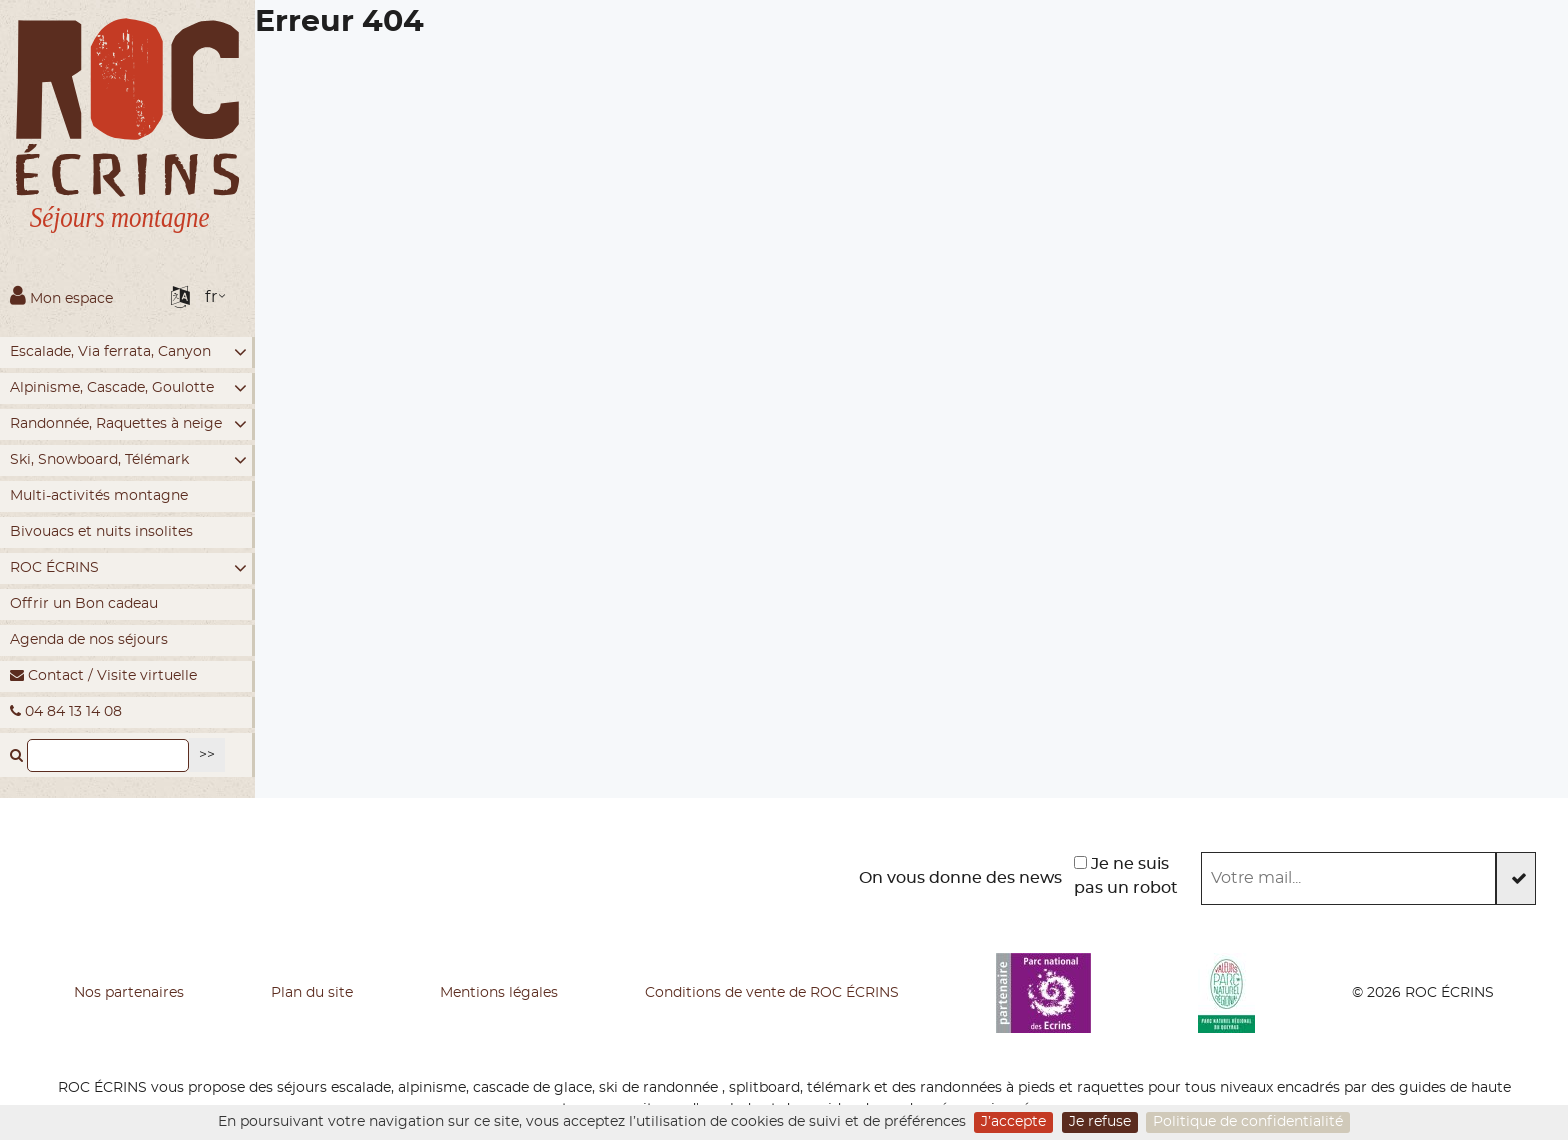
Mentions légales (499, 993)
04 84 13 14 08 (66, 711)
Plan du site (312, 993)
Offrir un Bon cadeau (84, 604)
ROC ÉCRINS (128, 568)
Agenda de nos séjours (89, 640)
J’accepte (1013, 1122)
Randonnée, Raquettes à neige (128, 424)
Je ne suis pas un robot (1126, 876)
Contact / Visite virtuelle (103, 675)
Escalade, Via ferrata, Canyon (128, 352)
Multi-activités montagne (99, 496)
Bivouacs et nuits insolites (101, 532)
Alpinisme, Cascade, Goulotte (128, 388)
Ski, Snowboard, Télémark (128, 460)
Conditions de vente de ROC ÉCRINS (772, 993)
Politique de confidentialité (1248, 1122)
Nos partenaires (129, 993)
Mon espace (61, 295)
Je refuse (1100, 1122)
